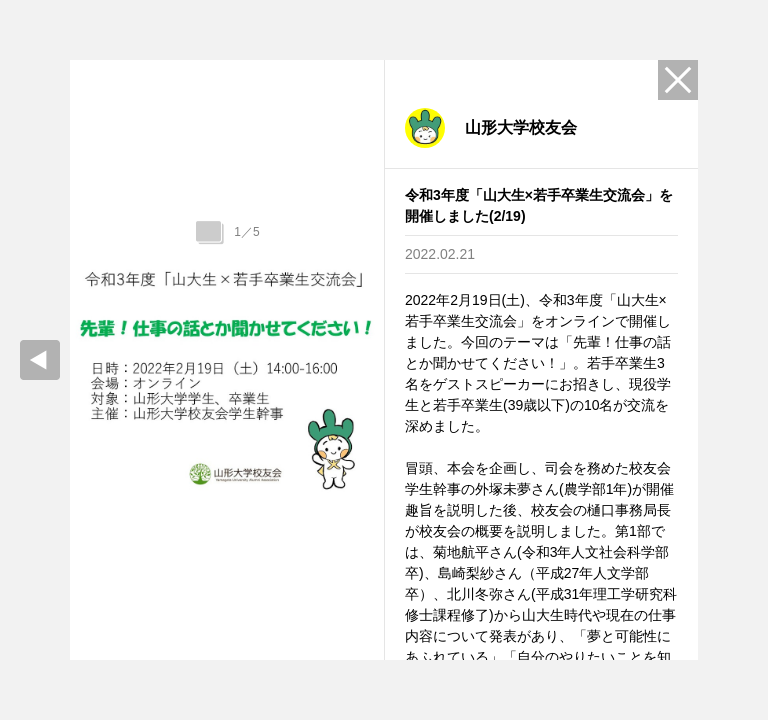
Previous (82, 360)
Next (372, 360)
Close (678, 80)
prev (40, 360)
